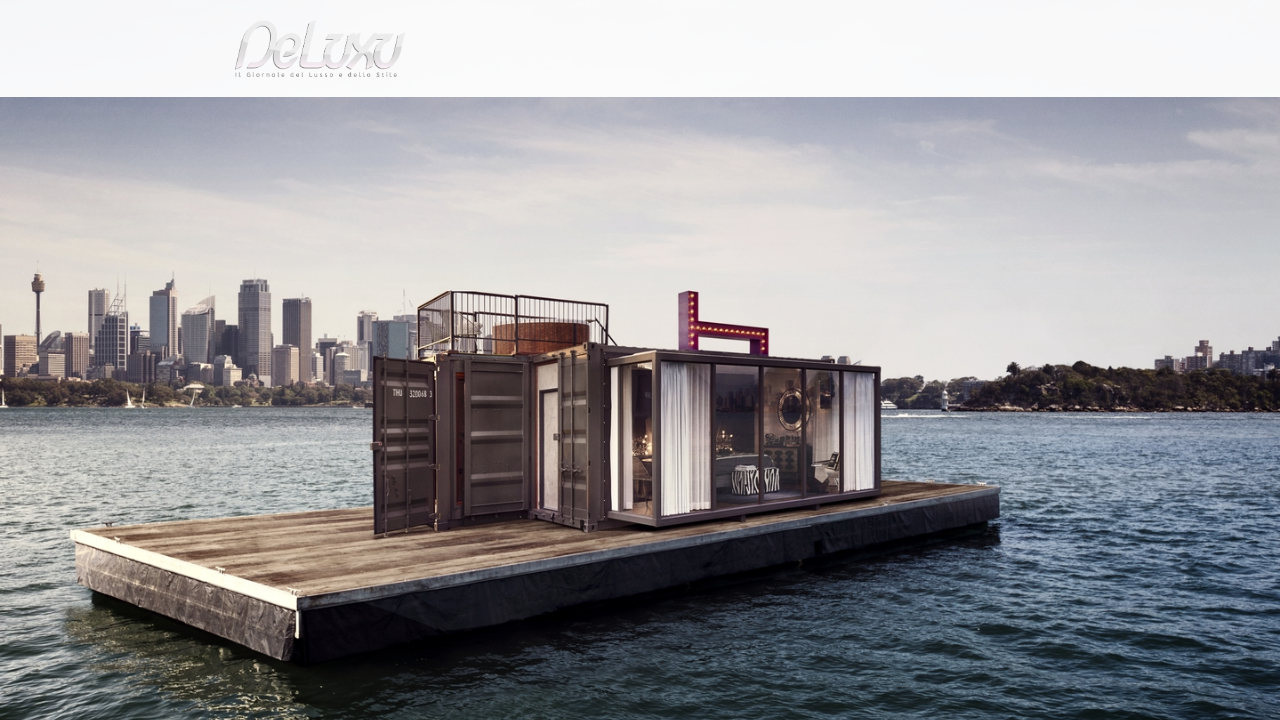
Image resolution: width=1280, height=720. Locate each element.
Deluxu (182, 163)
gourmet (1080, 114)
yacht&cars (803, 114)
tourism (994, 114)
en (1090, 24)
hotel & (246, 163)
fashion (724, 114)
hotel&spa (895, 114)
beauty (636, 114)
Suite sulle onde (338, 163)
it (1025, 24)
